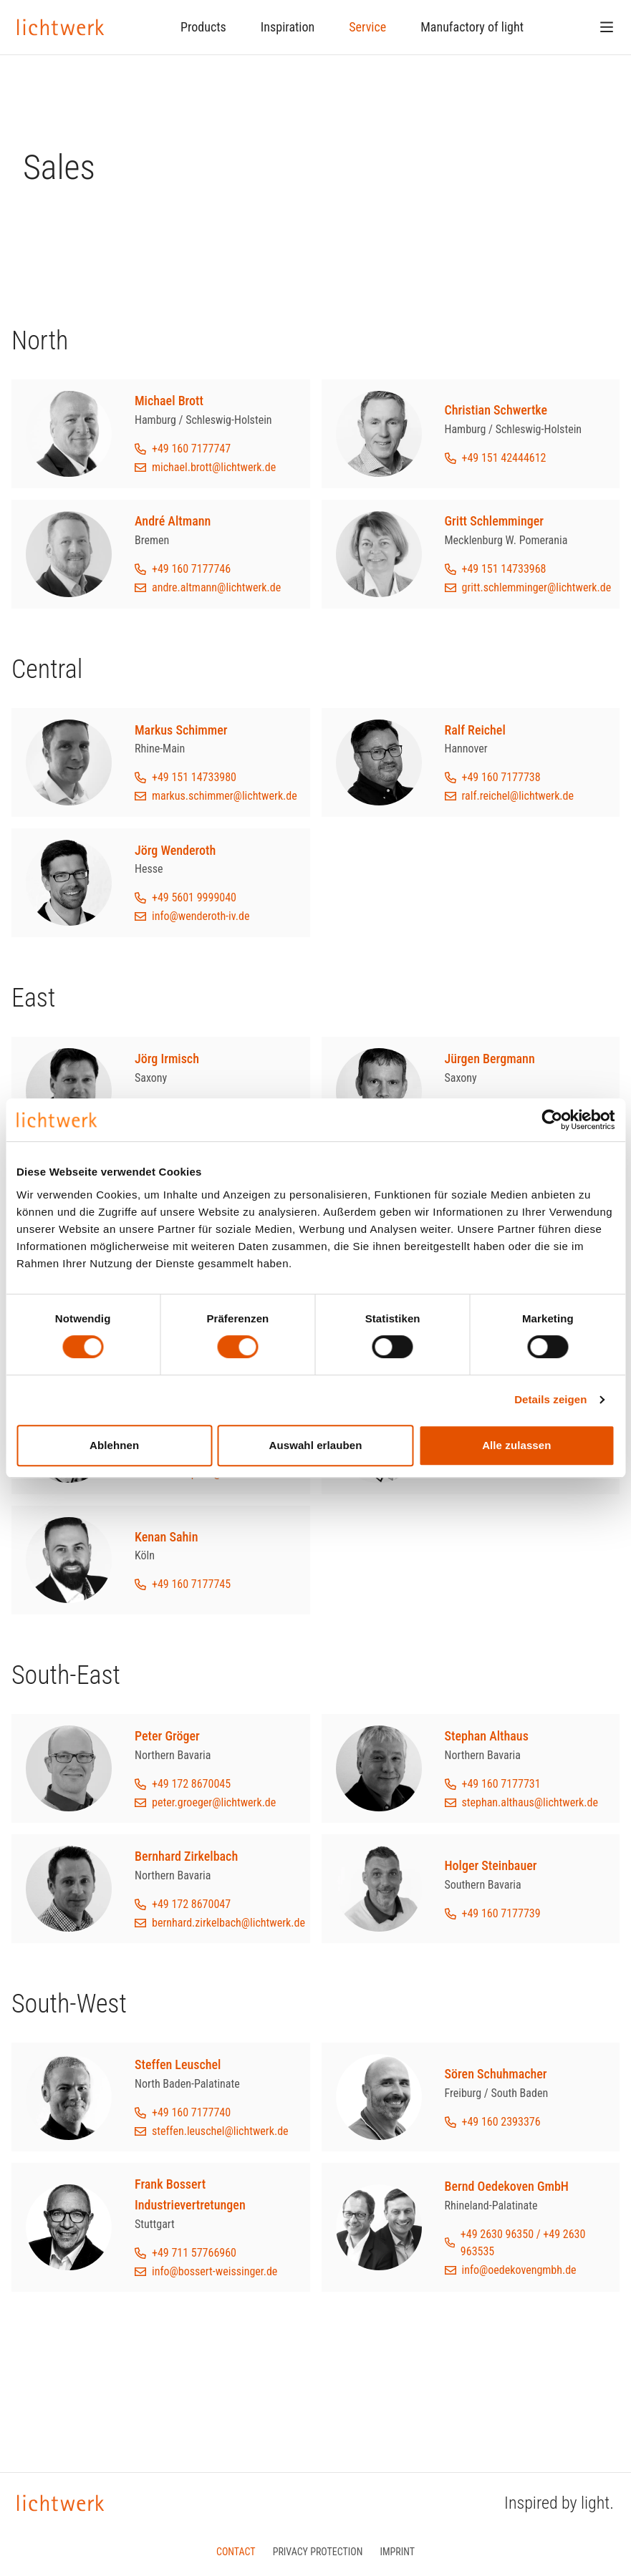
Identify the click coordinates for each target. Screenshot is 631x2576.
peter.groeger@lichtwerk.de (214, 1802)
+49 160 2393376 (501, 2122)
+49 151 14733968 (504, 569)
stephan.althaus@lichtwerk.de (530, 1802)
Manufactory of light (472, 26)
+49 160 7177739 (501, 1913)
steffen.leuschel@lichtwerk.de (220, 2131)
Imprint (397, 2551)
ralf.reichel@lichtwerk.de (518, 796)
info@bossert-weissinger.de (214, 2271)
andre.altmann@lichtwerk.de (216, 587)
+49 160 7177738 (501, 777)
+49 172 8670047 (191, 1904)
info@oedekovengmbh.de (519, 2270)
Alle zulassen (516, 1445)
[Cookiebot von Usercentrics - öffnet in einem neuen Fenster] (552, 1119)
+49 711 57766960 (194, 2253)
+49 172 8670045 (191, 1784)
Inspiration (287, 26)
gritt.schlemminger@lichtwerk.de (537, 587)
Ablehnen (114, 1445)
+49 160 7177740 (191, 2112)
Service (367, 26)
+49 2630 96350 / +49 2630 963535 (523, 2242)
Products (203, 26)
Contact (236, 2551)
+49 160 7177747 (191, 448)
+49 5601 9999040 (194, 897)
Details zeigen (550, 1399)
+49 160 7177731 (501, 1784)
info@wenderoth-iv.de (200, 916)
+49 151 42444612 (504, 458)
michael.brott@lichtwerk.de (214, 467)
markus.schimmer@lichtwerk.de (224, 796)
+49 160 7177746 (191, 569)
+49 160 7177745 (191, 1584)
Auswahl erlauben (315, 1445)
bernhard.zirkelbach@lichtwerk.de (228, 1922)
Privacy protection (318, 2551)
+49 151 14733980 (194, 777)
